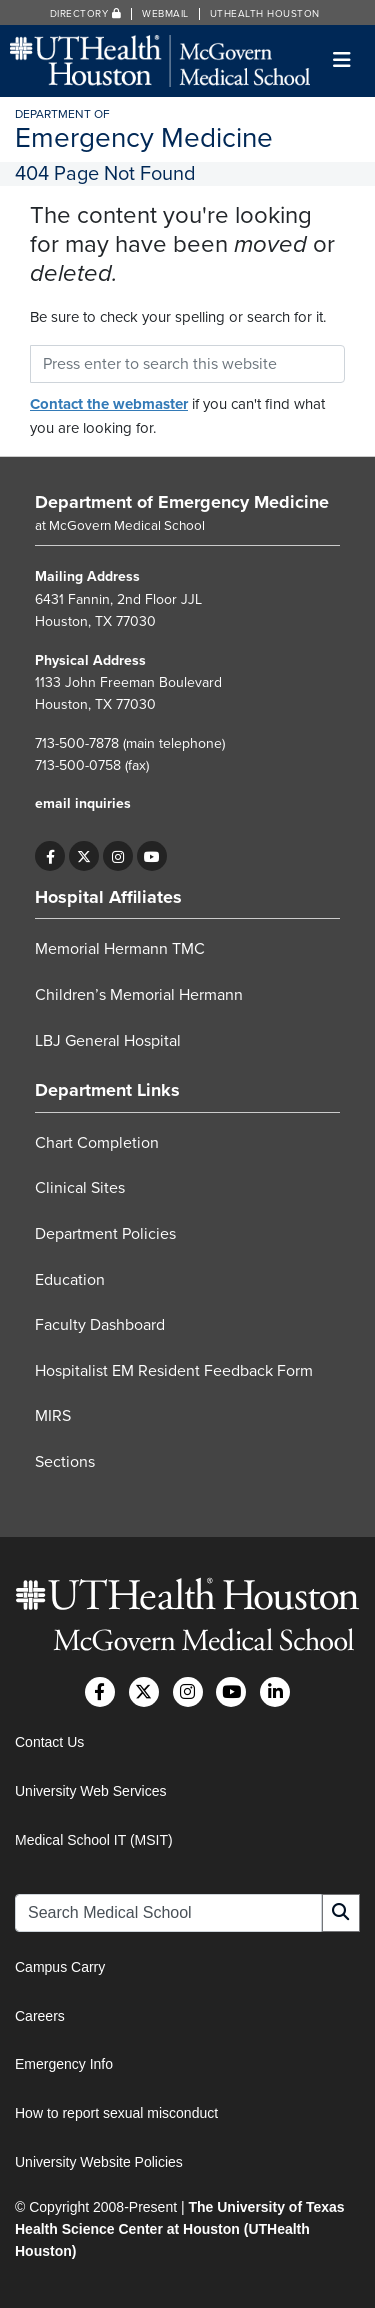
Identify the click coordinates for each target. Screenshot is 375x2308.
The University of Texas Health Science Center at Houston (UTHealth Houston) (180, 2229)
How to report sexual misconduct (116, 2113)
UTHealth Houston (265, 14)
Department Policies (105, 1234)
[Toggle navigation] (342, 60)
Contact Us (49, 1742)
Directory (86, 14)
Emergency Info (64, 2064)
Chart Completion (97, 1143)
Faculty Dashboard (100, 1325)
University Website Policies (99, 2162)
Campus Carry (60, 1967)
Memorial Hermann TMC (120, 949)
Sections (65, 1462)
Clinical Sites (80, 1188)
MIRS (53, 1416)
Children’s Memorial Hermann (139, 995)
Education (70, 1280)
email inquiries (83, 803)
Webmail (165, 14)
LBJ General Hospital (108, 1041)
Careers (40, 2016)
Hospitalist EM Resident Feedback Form (174, 1371)
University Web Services (90, 1791)
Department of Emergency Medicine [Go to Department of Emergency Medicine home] (182, 502)
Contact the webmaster (109, 404)
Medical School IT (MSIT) (94, 1840)
